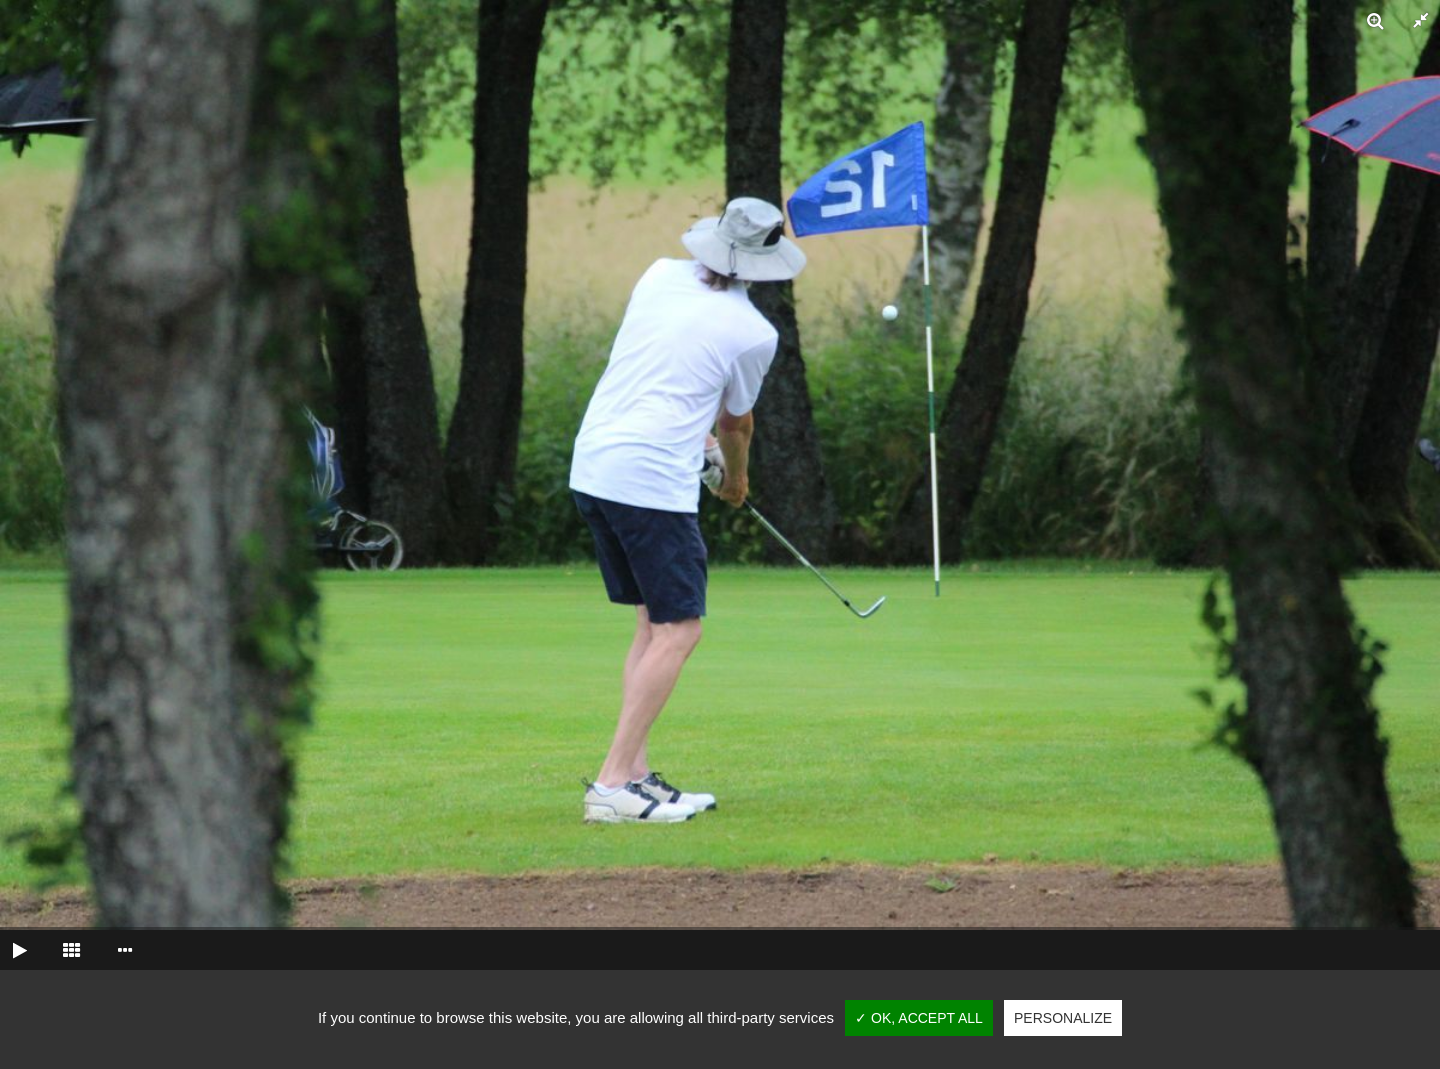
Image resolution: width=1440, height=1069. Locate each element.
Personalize (1063, 1018)
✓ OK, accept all (919, 1018)
